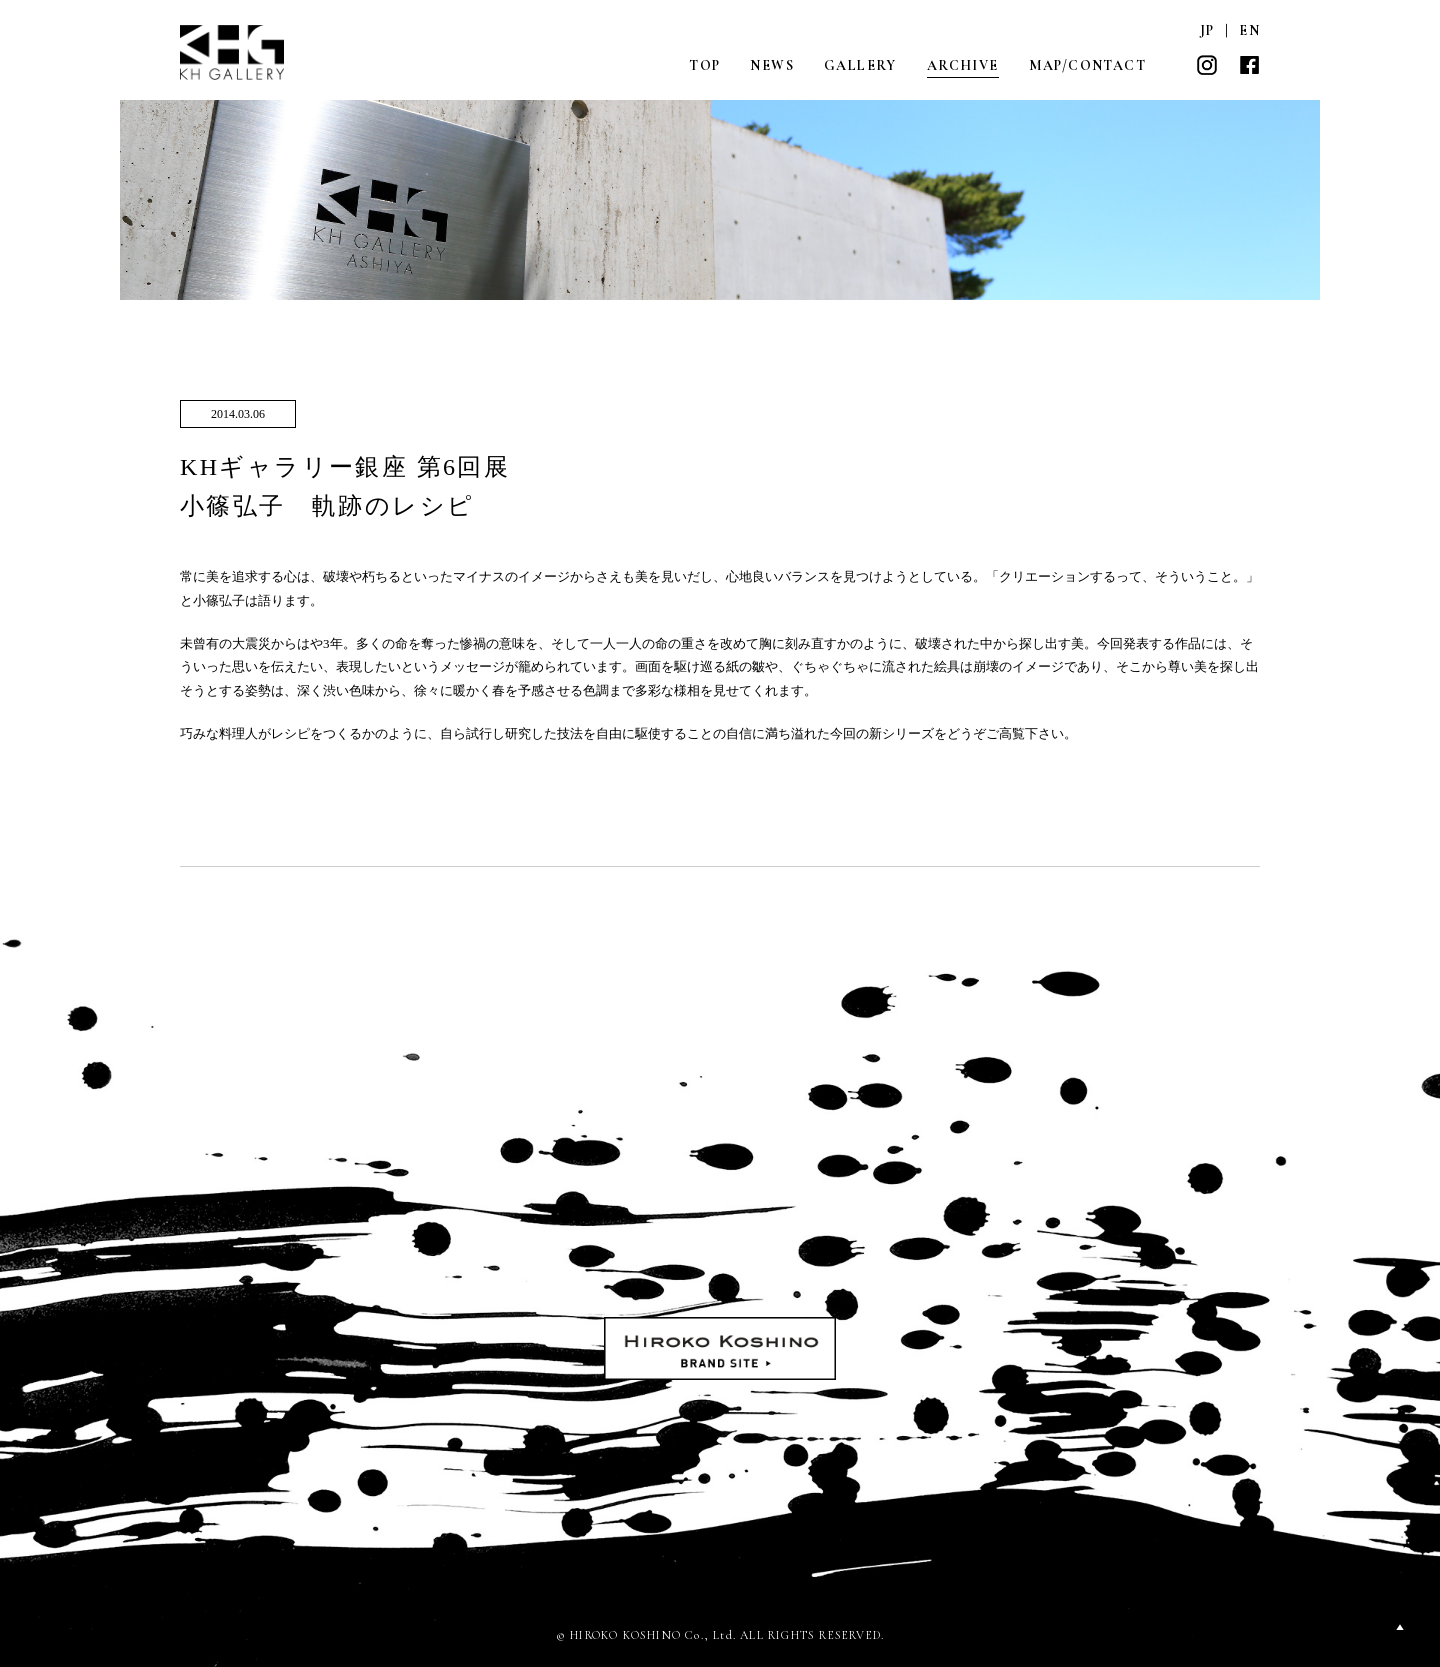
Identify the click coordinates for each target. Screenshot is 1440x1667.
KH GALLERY (233, 52)
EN (1249, 30)
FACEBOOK (1249, 65)
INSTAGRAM (1207, 65)
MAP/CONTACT (1087, 65)
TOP (704, 65)
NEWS (772, 65)
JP (1207, 30)
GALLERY (860, 65)
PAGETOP (1400, 1627)
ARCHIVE (963, 65)
